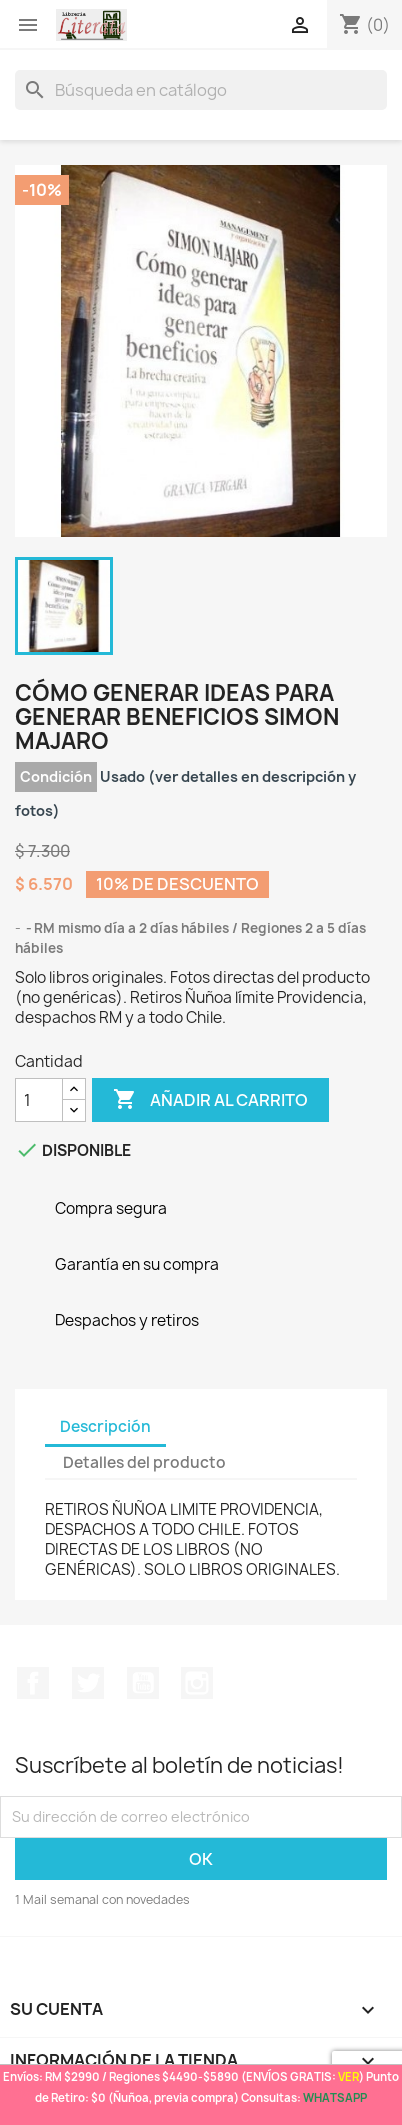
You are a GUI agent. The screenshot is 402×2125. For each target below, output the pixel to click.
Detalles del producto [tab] (144, 1462)
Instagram (197, 1683)
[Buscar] (201, 90)
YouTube (143, 1683)
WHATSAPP (335, 2097)
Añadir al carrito (210, 1100)
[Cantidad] (39, 1100)
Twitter (88, 1683)
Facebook (33, 1683)
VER (348, 2076)
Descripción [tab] (105, 1426)
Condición (56, 776)
